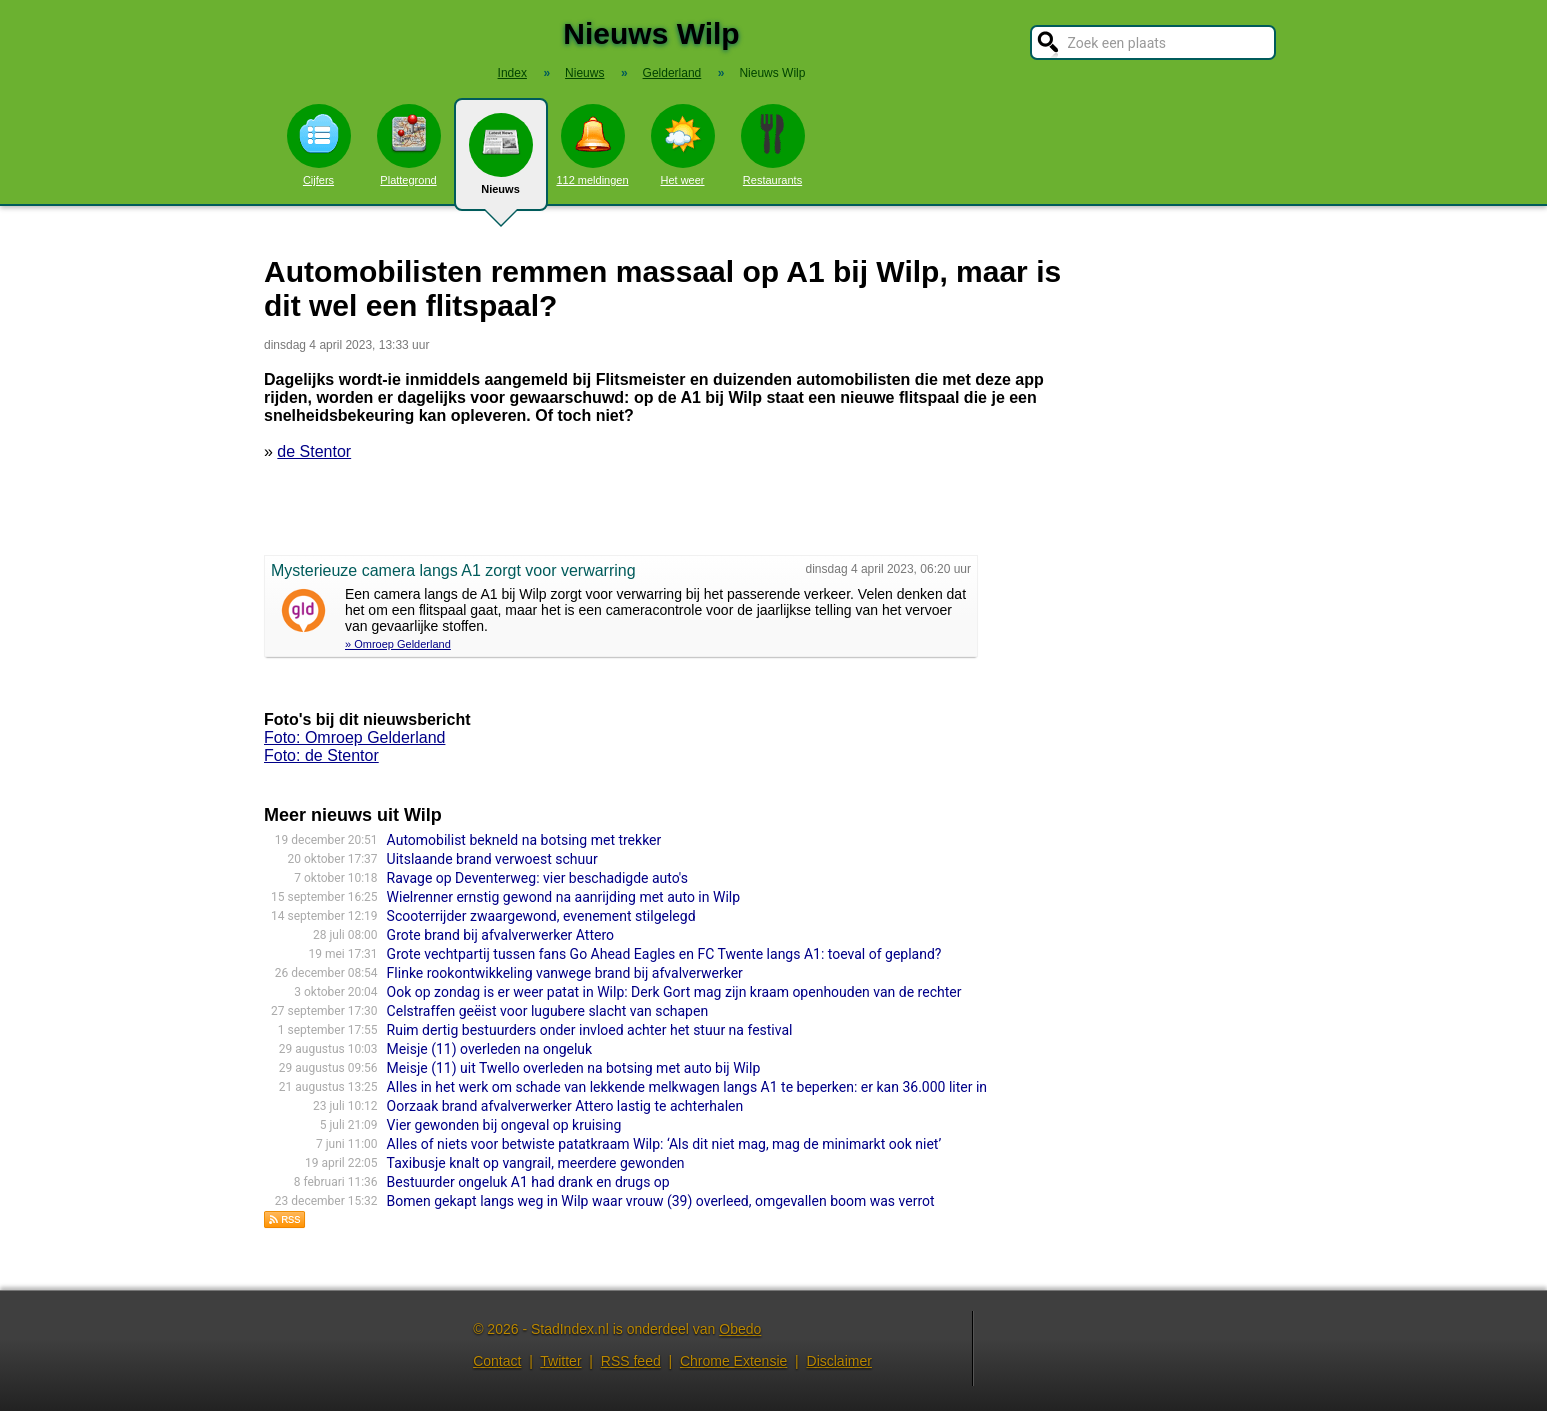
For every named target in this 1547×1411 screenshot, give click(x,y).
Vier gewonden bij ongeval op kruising (504, 1125)
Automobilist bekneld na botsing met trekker (524, 840)
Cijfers (319, 145)
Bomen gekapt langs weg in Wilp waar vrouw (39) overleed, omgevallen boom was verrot (661, 1201)
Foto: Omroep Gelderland (354, 737)
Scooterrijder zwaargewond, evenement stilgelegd (541, 916)
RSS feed (631, 1361)
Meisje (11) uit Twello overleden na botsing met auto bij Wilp (574, 1068)
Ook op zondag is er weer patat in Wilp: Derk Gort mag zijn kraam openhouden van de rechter (674, 992)
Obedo (740, 1329)
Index (512, 73)
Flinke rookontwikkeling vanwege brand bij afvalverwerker (565, 973)
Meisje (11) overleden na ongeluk (490, 1049)
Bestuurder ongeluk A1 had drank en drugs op (528, 1182)
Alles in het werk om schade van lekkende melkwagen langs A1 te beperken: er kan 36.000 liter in (687, 1087)
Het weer (683, 145)
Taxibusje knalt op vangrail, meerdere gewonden (536, 1163)
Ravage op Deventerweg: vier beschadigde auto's (537, 878)
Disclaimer (839, 1361)
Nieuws (501, 162)
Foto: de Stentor (321, 755)
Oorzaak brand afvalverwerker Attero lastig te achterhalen (565, 1106)
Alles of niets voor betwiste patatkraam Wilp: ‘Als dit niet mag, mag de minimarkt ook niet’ (664, 1144)
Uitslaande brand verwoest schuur (492, 859)
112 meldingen (592, 145)
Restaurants (773, 145)
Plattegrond (409, 145)
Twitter (560, 1361)
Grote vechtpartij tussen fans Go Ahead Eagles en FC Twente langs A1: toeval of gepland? (664, 954)
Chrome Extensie (733, 1361)
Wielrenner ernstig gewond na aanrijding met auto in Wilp (563, 897)
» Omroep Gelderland (398, 644)
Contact (497, 1361)
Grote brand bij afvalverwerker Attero (500, 935)
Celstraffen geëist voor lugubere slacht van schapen (548, 1011)
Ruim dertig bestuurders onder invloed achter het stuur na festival (590, 1030)
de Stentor (314, 451)
